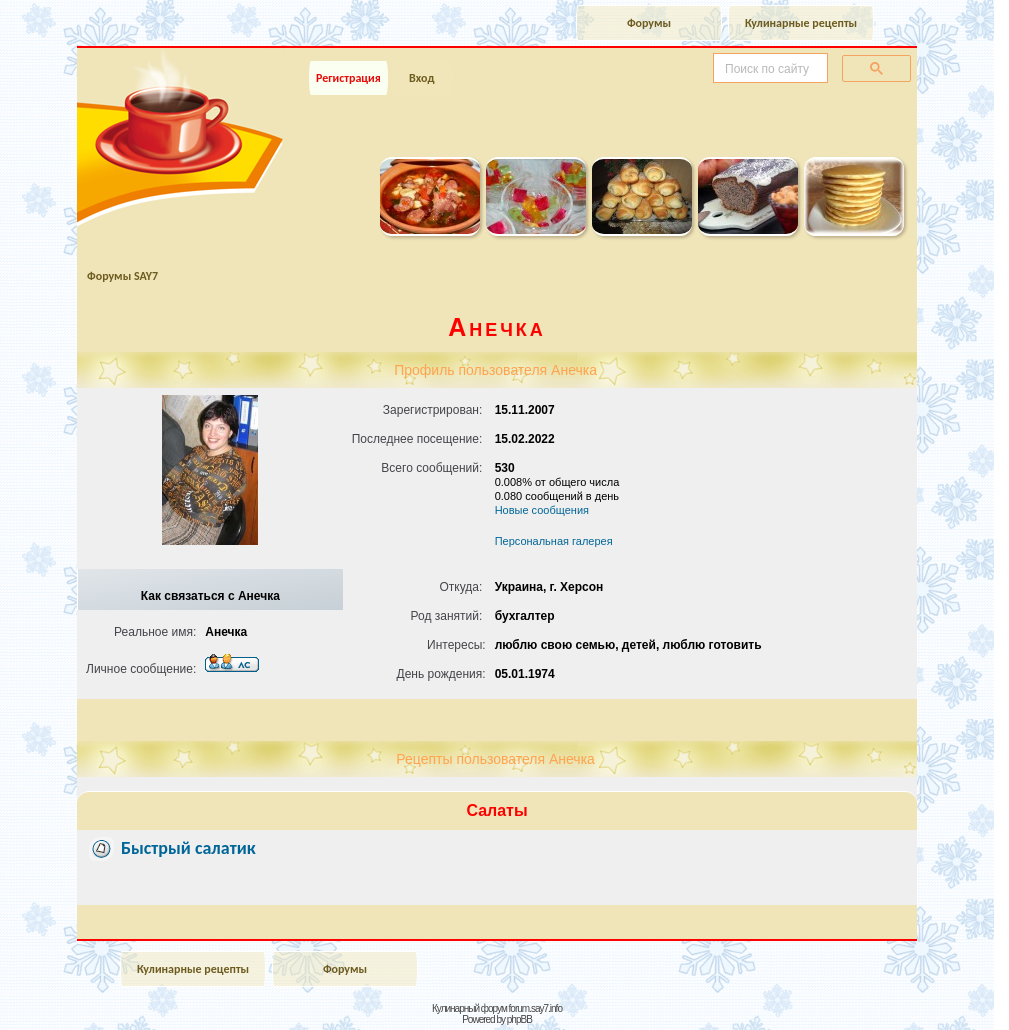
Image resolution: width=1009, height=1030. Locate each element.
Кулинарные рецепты (801, 23)
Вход (421, 78)
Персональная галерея (554, 541)
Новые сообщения (542, 510)
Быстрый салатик (188, 848)
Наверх (923, 993)
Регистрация (348, 78)
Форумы (649, 23)
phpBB (519, 1019)
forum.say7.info (535, 1008)
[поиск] (768, 69)
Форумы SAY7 (122, 276)
